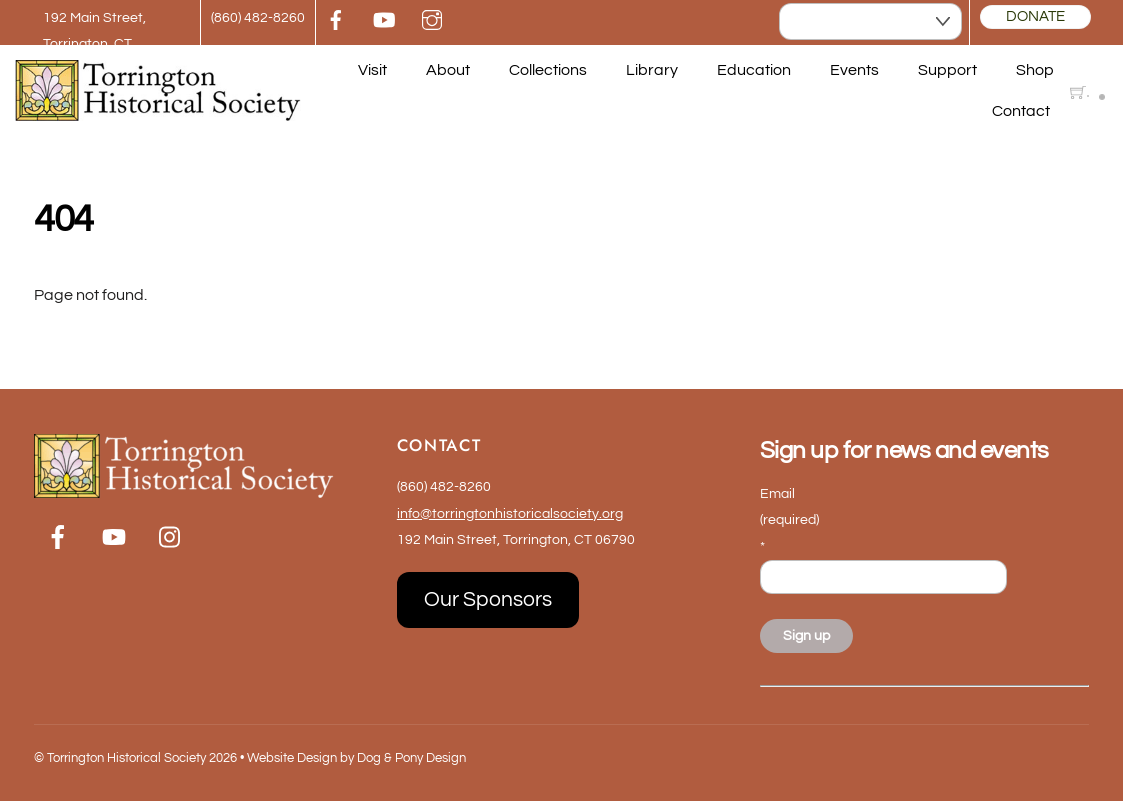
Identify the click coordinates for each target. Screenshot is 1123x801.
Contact (1021, 111)
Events (854, 70)
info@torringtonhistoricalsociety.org (510, 513)
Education (754, 70)
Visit (372, 70)
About (448, 70)
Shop (1035, 70)
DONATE (1035, 16)
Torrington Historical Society (126, 758)
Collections (548, 70)
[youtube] (384, 19)
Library (652, 70)
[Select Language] (870, 22)
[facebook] (336, 19)
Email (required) (789, 520)
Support (947, 70)
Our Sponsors (488, 599)
